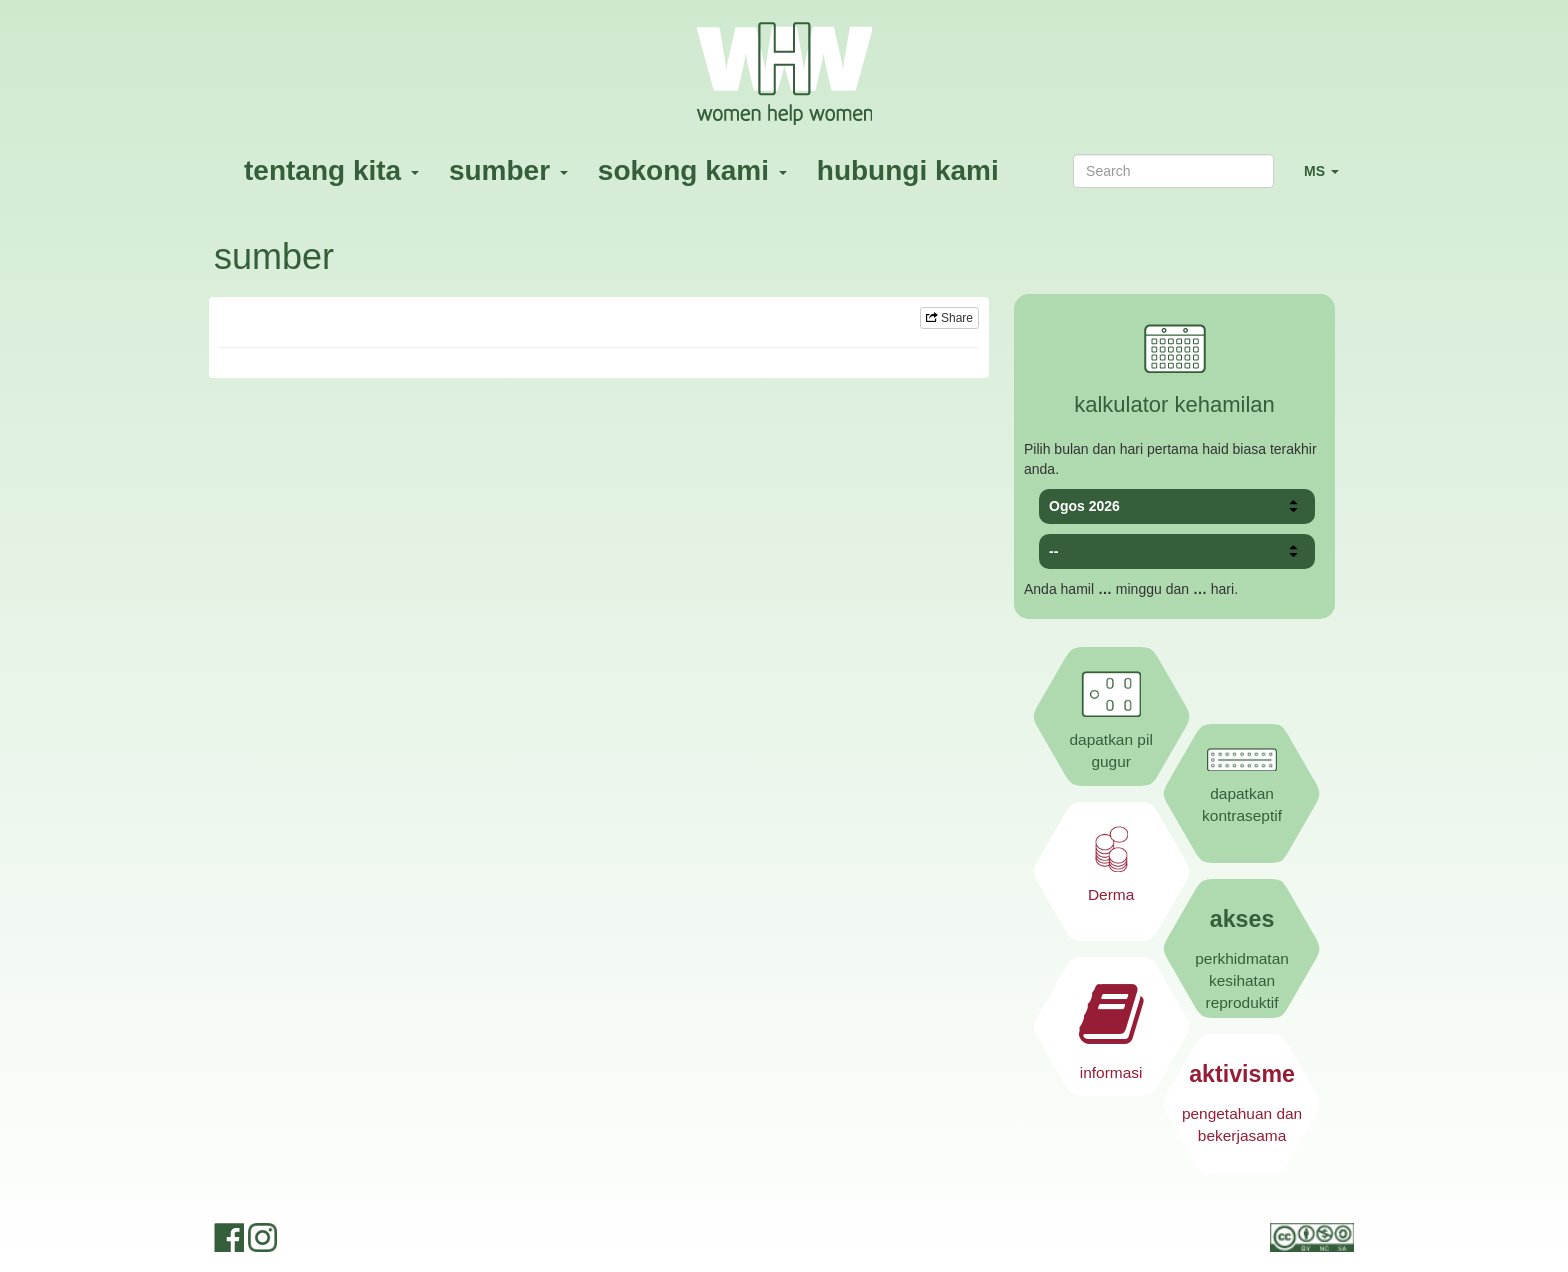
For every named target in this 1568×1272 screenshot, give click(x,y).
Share (949, 318)
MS (1329, 179)
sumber (508, 170)
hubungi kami (908, 170)
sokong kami (692, 170)
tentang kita (331, 170)
